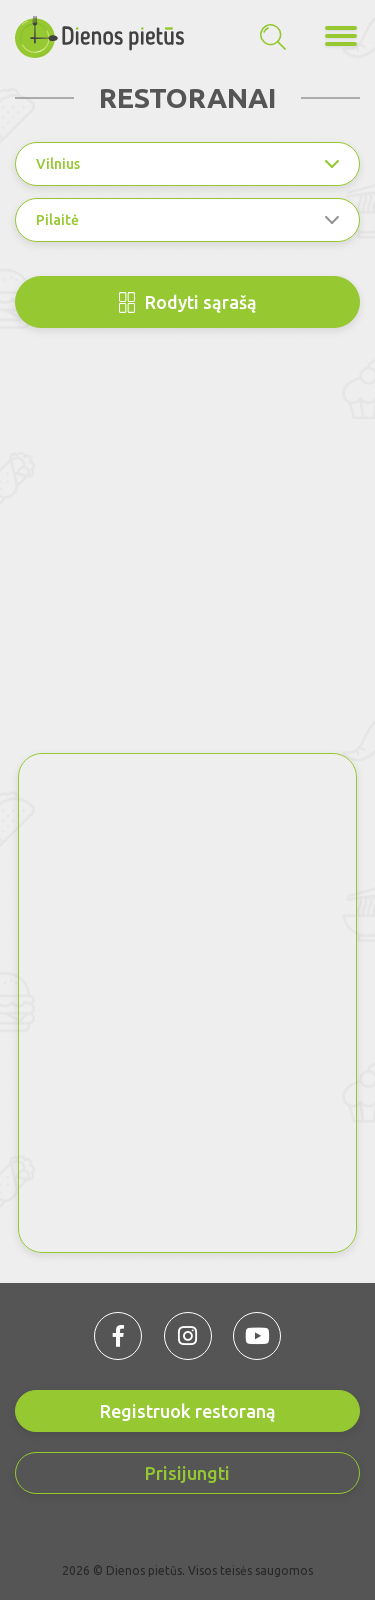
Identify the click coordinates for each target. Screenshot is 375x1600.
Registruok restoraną (188, 1411)
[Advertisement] (187, 555)
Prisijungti (187, 1473)
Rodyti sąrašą (188, 302)
